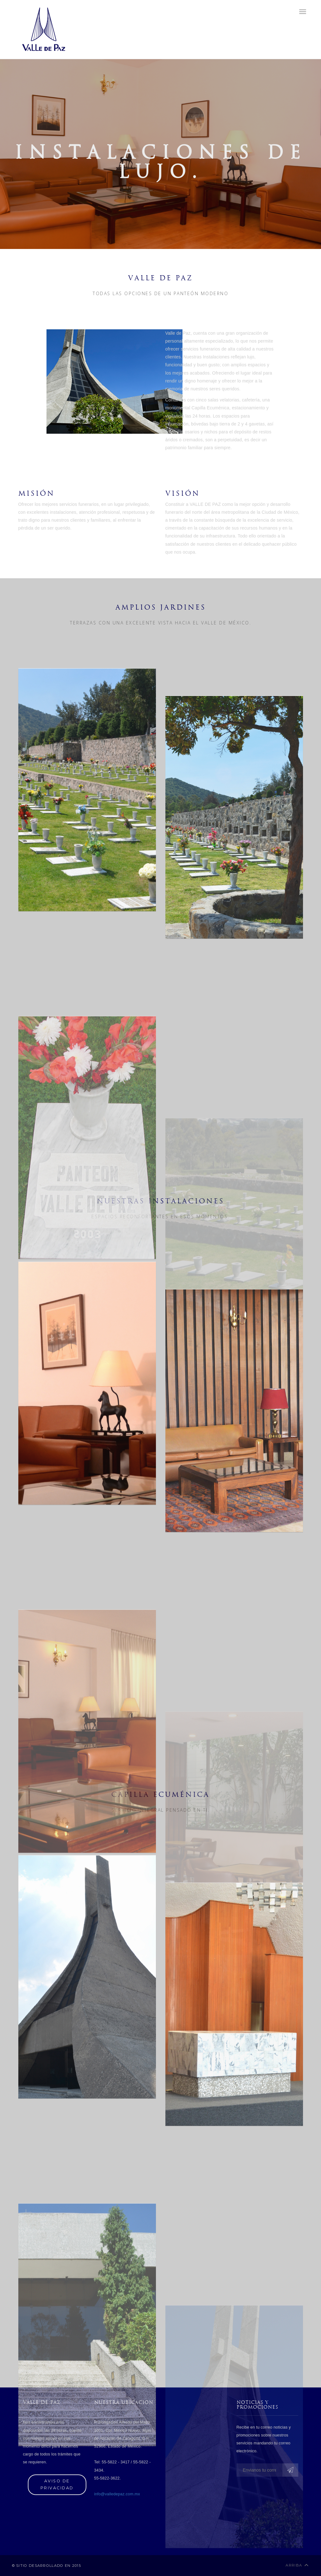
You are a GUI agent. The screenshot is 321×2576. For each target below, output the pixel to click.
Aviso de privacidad (57, 2485)
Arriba (297, 2564)
